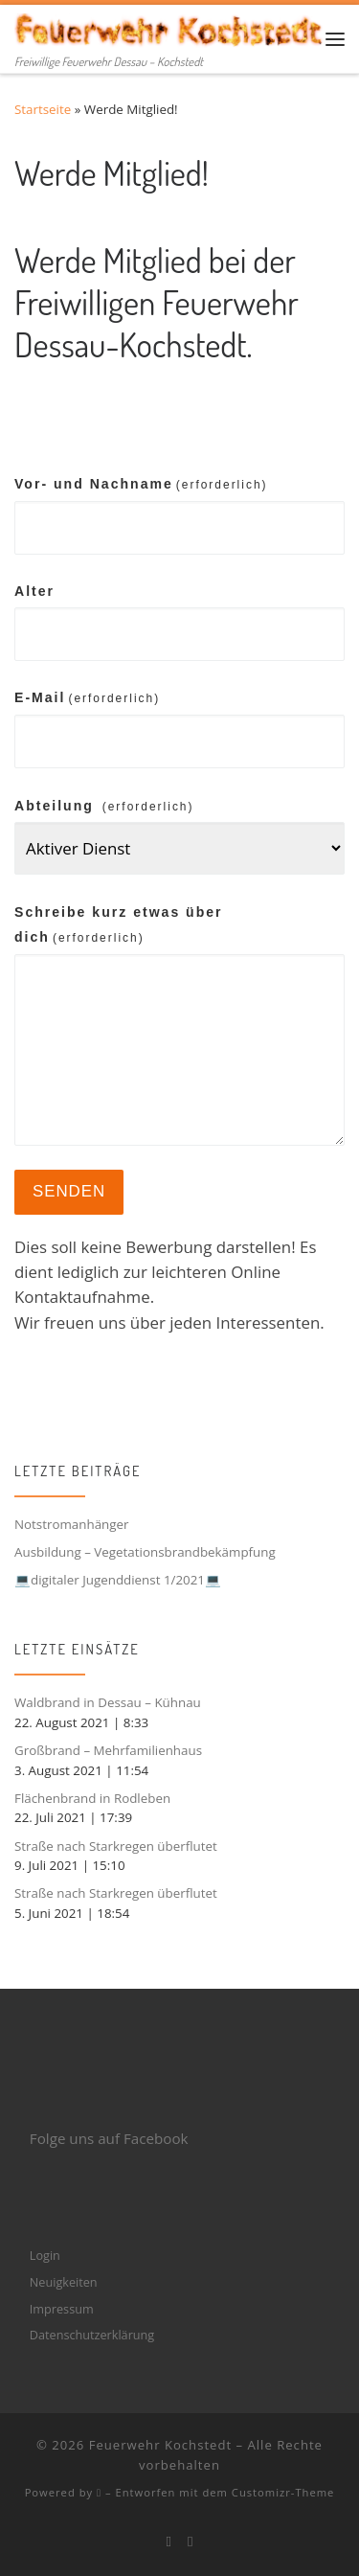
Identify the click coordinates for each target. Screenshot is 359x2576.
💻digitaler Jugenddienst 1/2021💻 (117, 1579)
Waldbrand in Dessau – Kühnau (107, 1702)
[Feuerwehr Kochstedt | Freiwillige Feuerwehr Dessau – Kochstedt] (169, 27)
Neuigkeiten (64, 2282)
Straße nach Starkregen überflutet (115, 1846)
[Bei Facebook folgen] (168, 2541)
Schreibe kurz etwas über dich (118, 924)
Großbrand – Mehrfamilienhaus (108, 1750)
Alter (34, 591)
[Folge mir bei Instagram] (190, 2541)
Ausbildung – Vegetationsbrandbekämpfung (145, 1552)
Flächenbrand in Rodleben (92, 1798)
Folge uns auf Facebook (109, 2138)
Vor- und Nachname (141, 483)
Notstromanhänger (71, 1524)
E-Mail (87, 697)
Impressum (62, 2308)
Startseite (42, 109)
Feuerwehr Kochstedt (160, 2444)
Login (45, 2255)
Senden (69, 1191)
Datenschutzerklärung (92, 2334)
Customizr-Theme (283, 2492)
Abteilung (103, 805)
